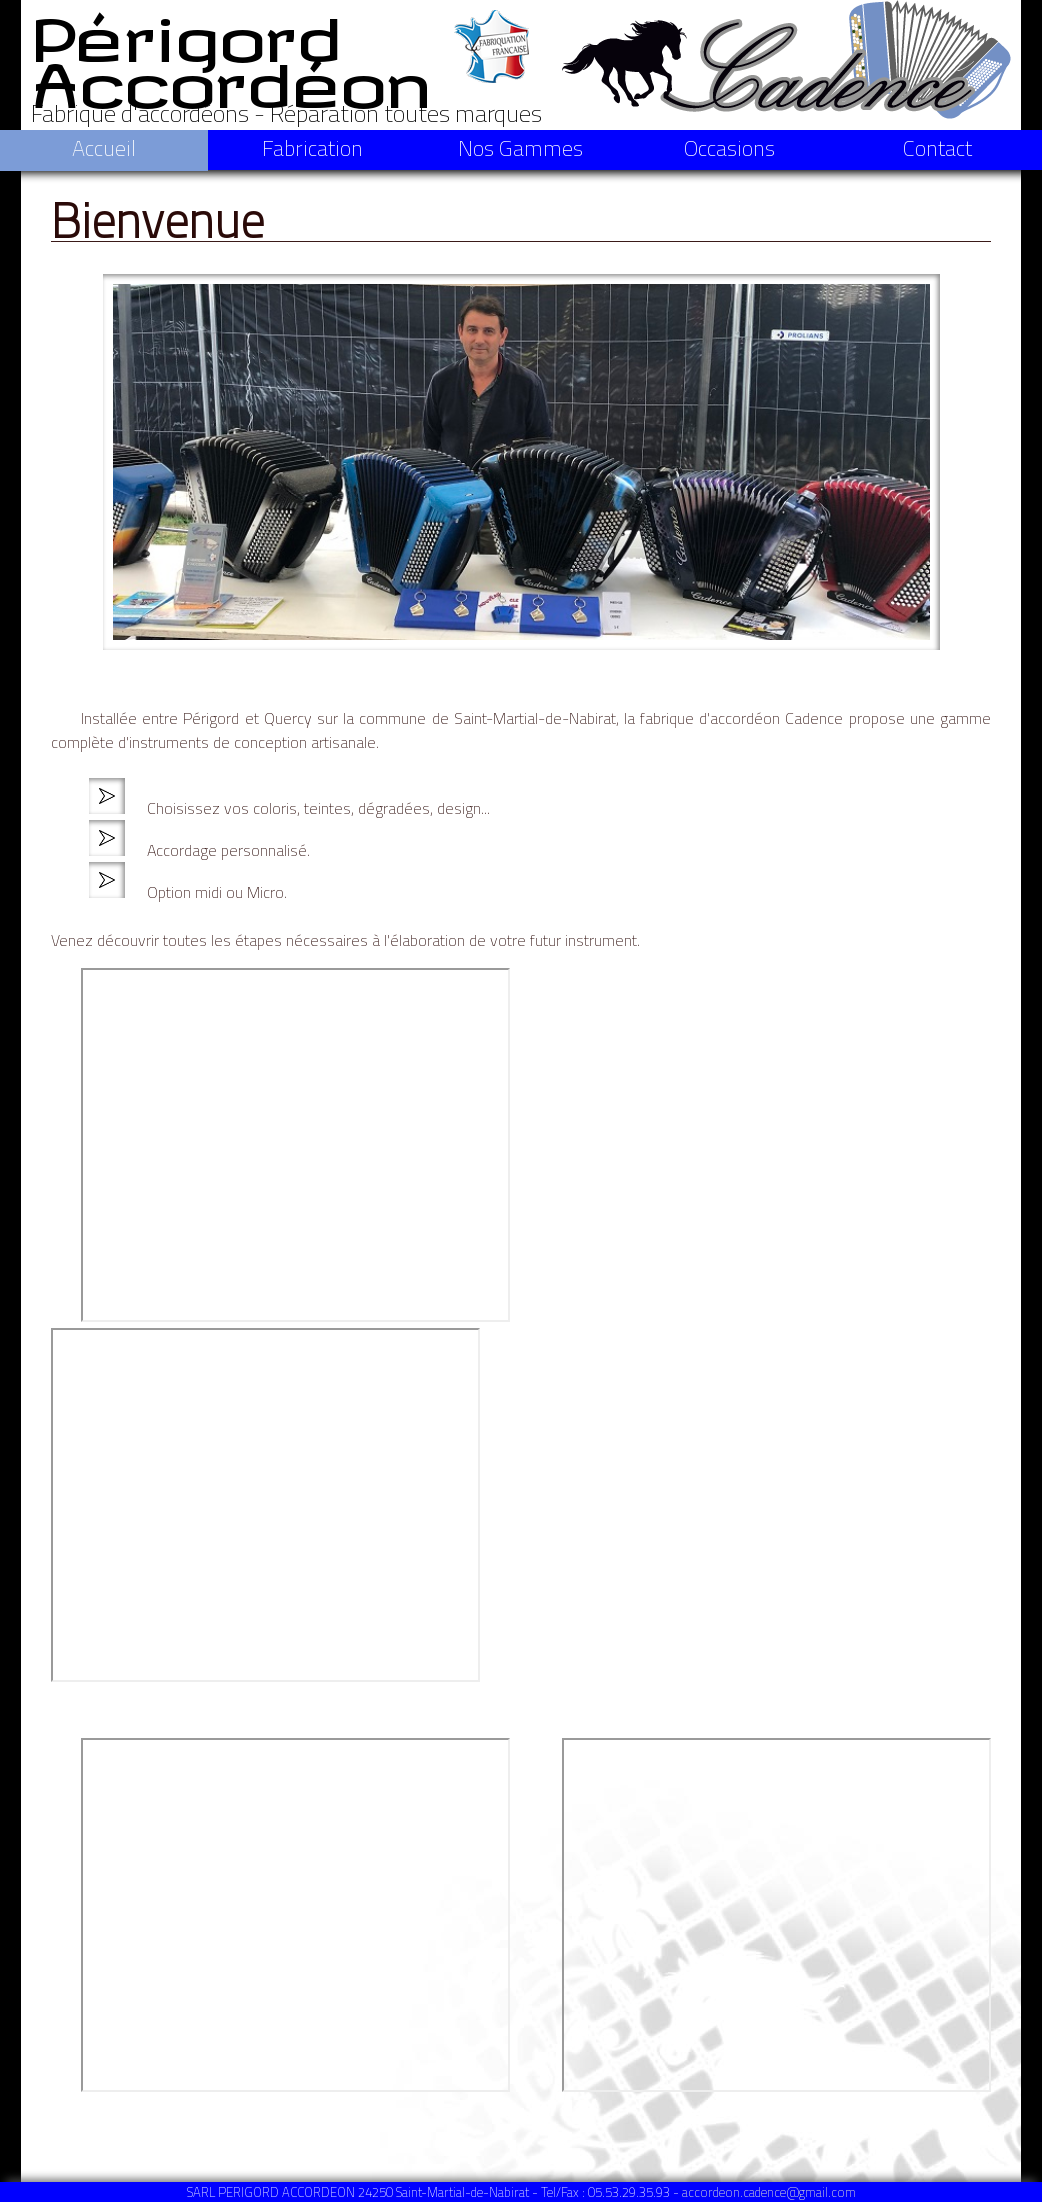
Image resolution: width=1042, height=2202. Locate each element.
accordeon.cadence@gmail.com (769, 2192)
